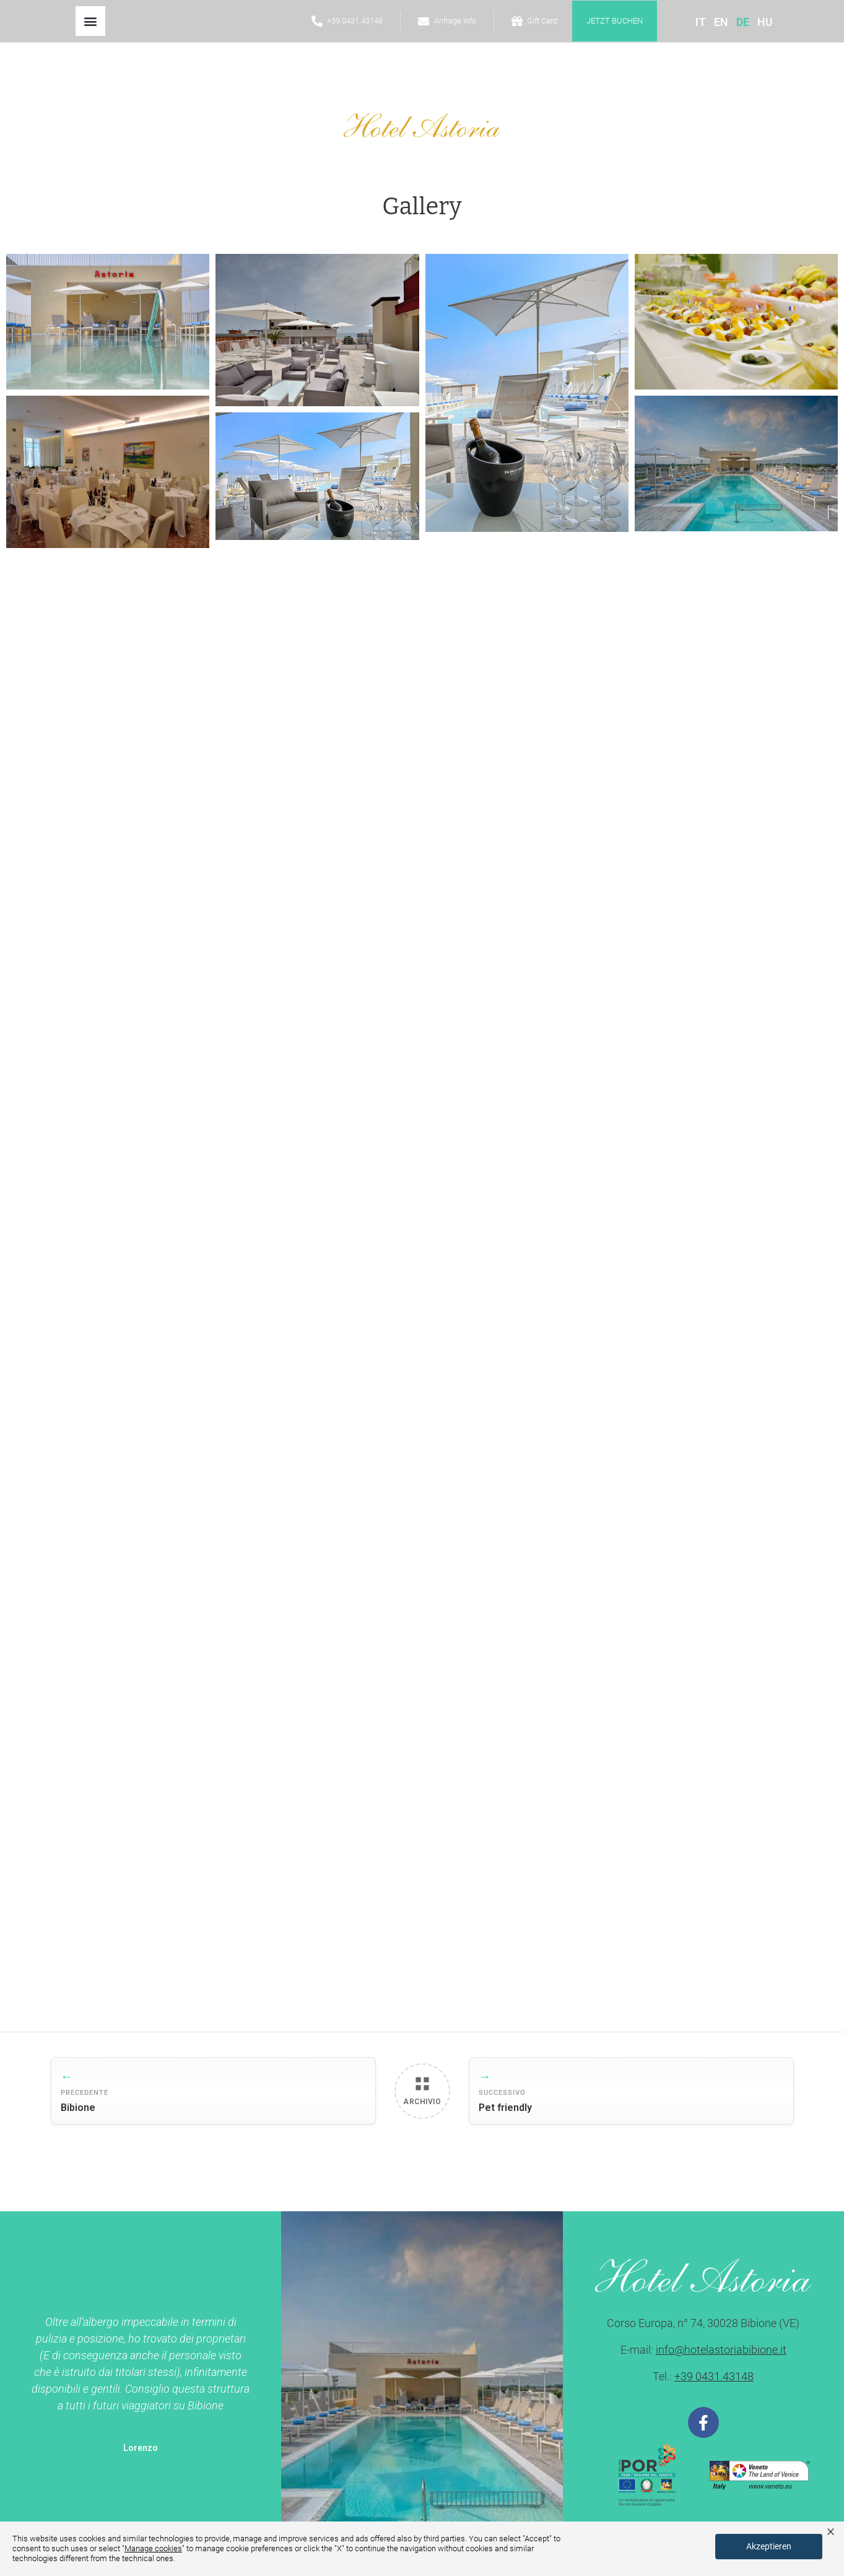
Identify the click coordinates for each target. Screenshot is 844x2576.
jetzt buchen (614, 20)
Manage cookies (153, 2548)
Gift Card (542, 20)
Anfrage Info (455, 20)
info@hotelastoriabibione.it (721, 2349)
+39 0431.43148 (355, 20)
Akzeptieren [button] (768, 2546)
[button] (90, 21)
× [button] (831, 2531)
